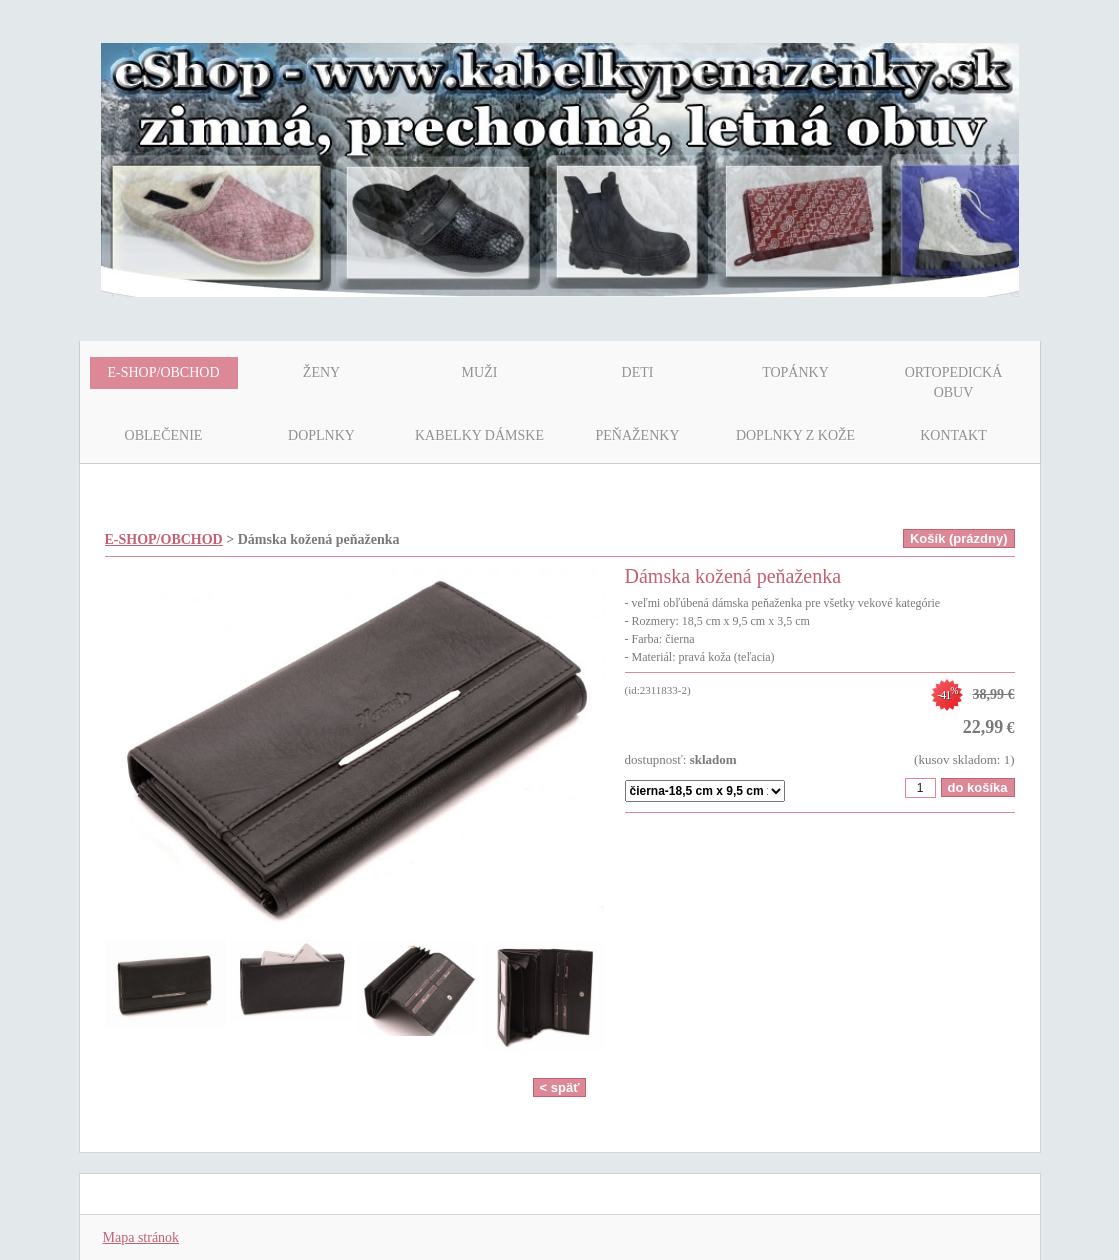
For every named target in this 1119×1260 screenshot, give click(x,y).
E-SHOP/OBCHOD (164, 539)
